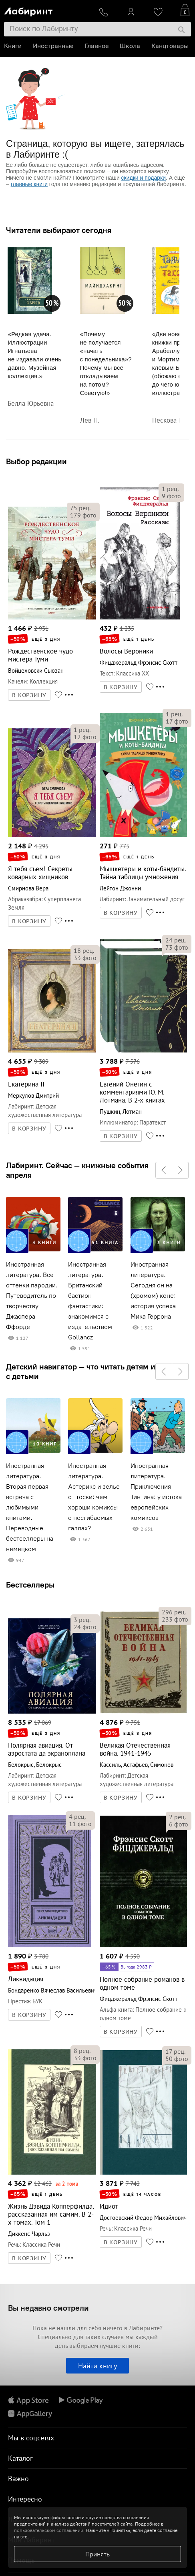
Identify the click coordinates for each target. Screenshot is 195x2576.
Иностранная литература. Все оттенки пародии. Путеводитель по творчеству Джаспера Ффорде (32, 1296)
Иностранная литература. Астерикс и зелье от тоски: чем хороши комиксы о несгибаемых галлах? (94, 1497)
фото (83, 515)
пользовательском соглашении (48, 2530)
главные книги (29, 184)
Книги (13, 46)
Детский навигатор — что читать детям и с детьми (80, 1371)
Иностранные (53, 46)
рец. (80, 507)
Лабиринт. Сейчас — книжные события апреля (77, 1170)
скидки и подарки (143, 177)
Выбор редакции (36, 461)
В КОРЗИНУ (29, 695)
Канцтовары (170, 46)
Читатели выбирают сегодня (58, 230)
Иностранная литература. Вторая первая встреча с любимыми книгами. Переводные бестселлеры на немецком (29, 1507)
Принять (97, 2554)
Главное (96, 46)
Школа (130, 46)
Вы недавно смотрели (48, 2308)
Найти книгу (97, 2365)
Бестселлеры (30, 1585)
